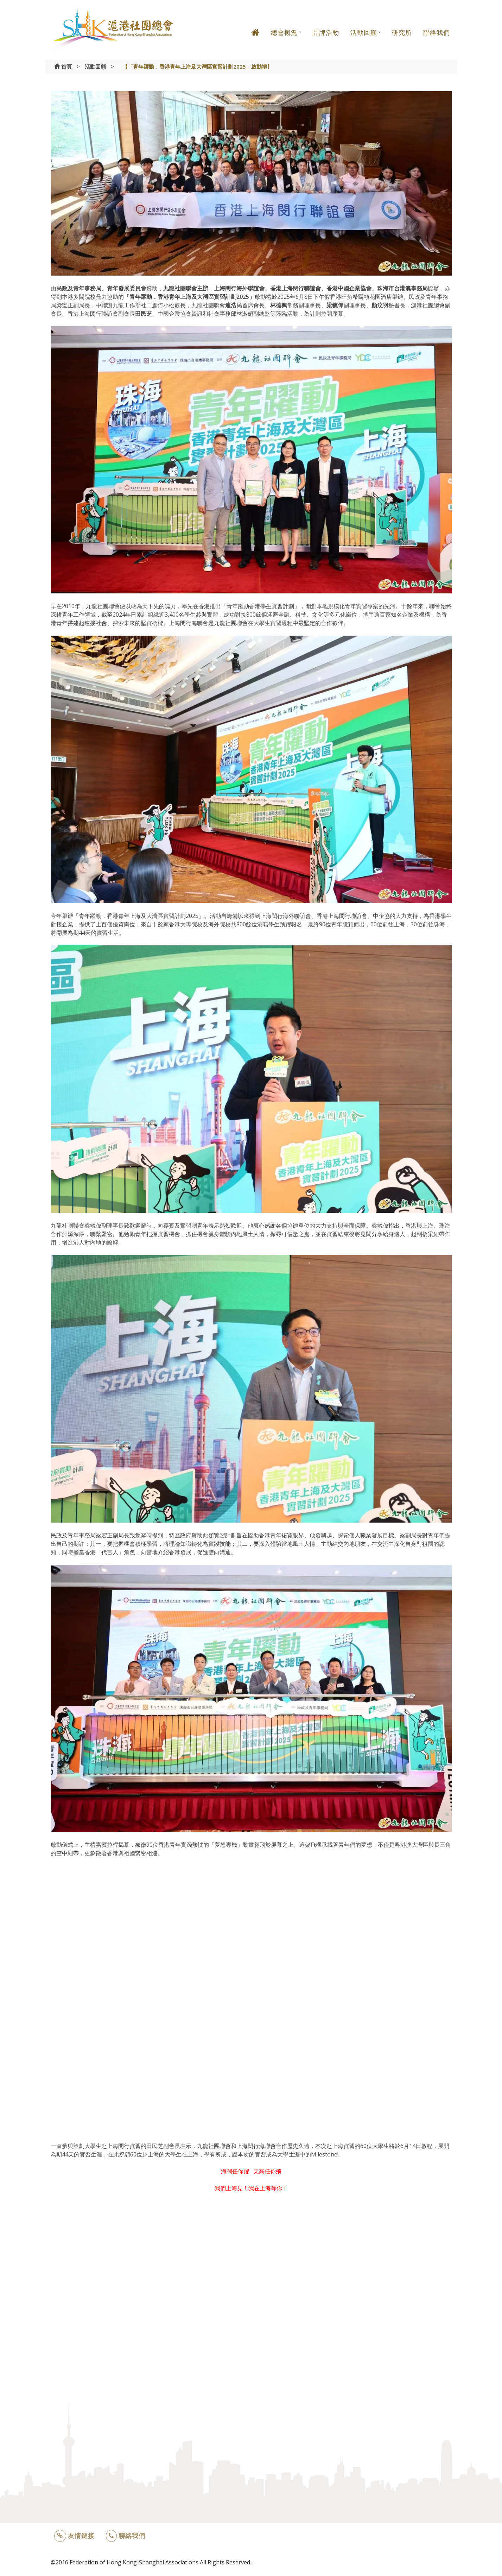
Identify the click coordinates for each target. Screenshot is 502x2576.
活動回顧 (363, 32)
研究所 (402, 32)
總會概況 (284, 32)
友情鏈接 (74, 2535)
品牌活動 (325, 32)
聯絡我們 (436, 32)
